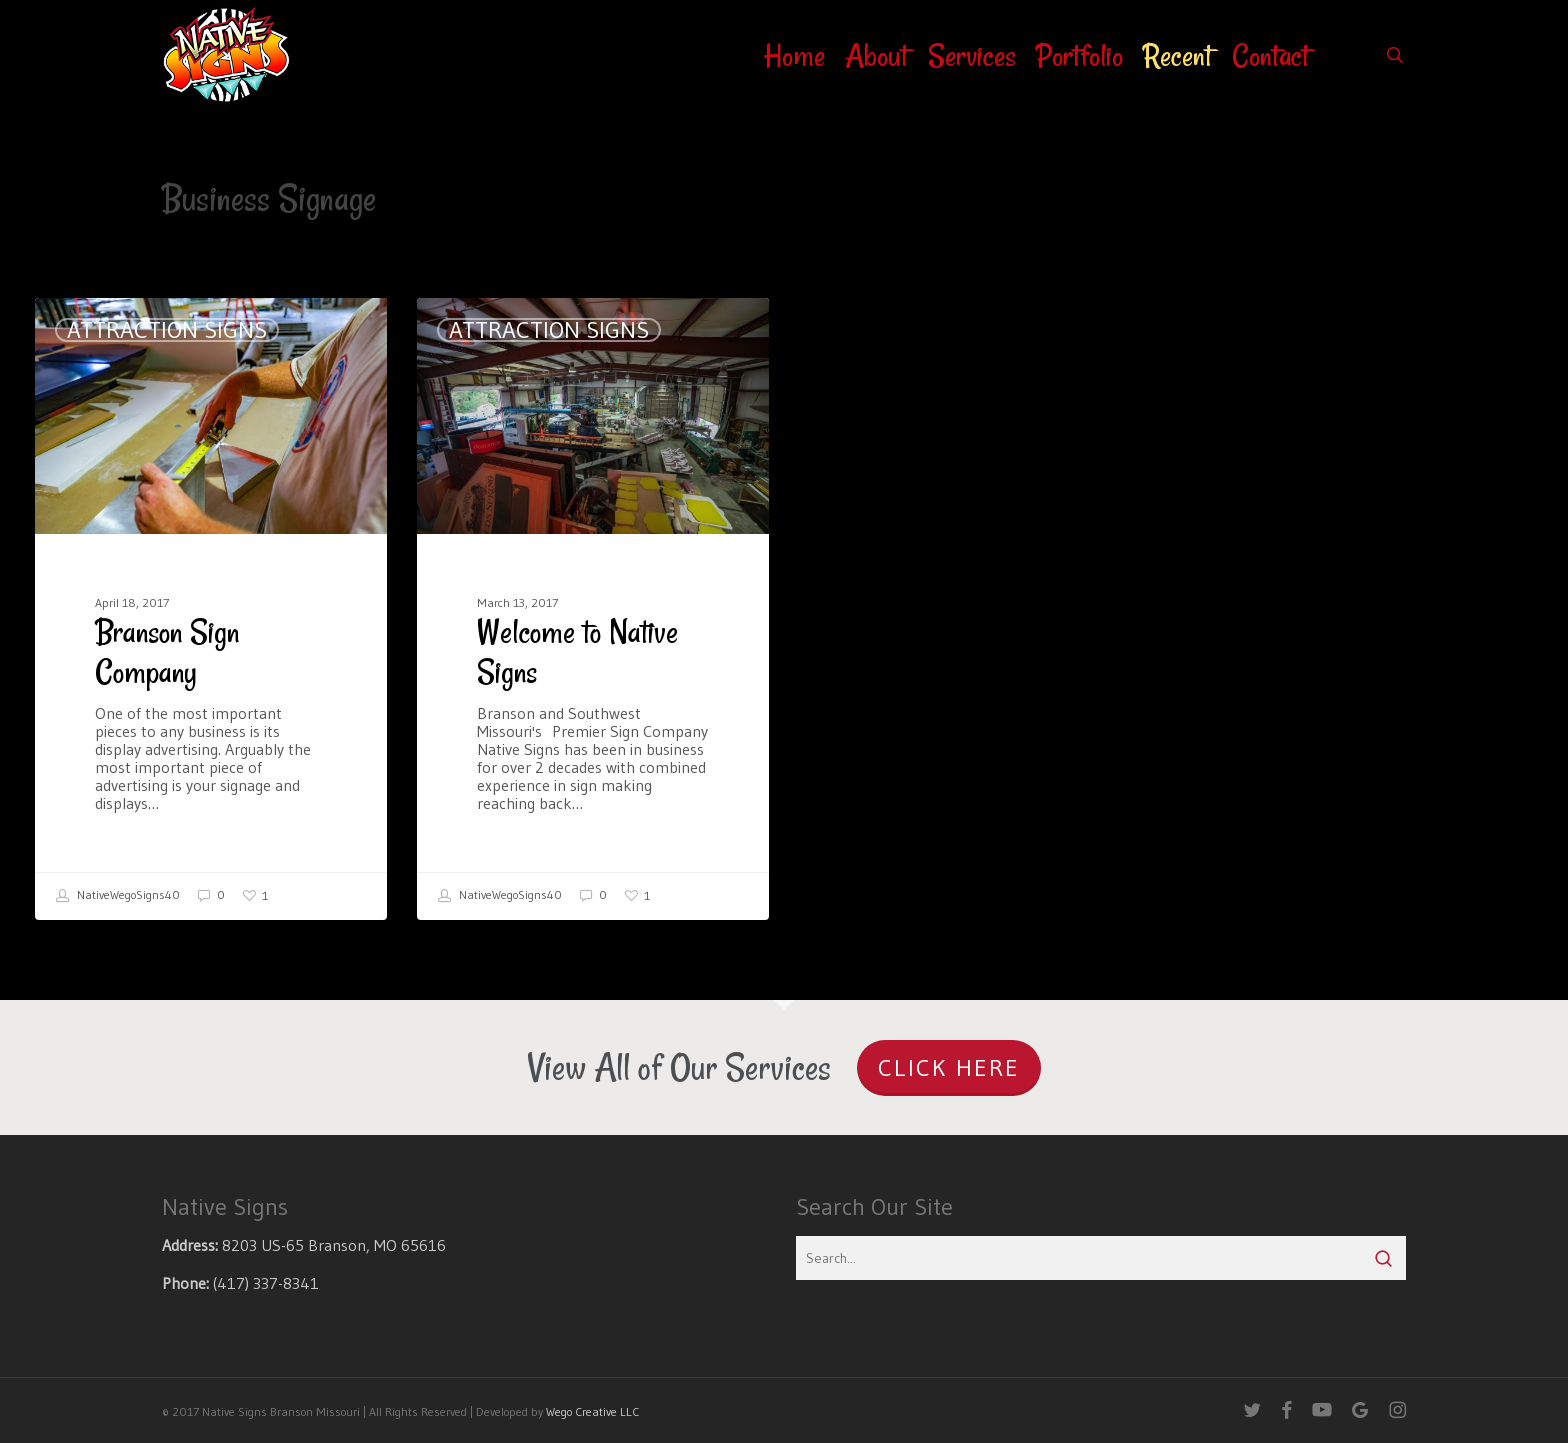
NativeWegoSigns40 (118, 896)
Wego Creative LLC (592, 1411)
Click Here (949, 1067)
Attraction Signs (167, 330)
